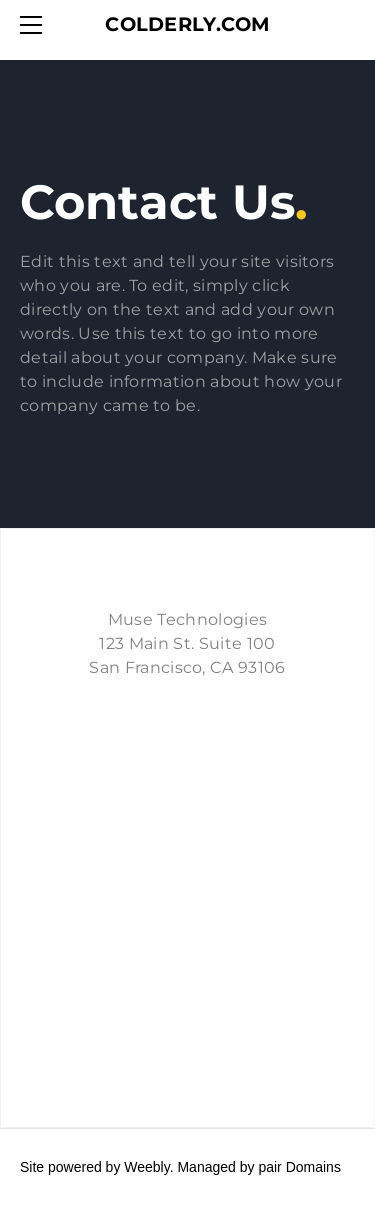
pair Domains (299, 1167)
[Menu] (35, 25)
